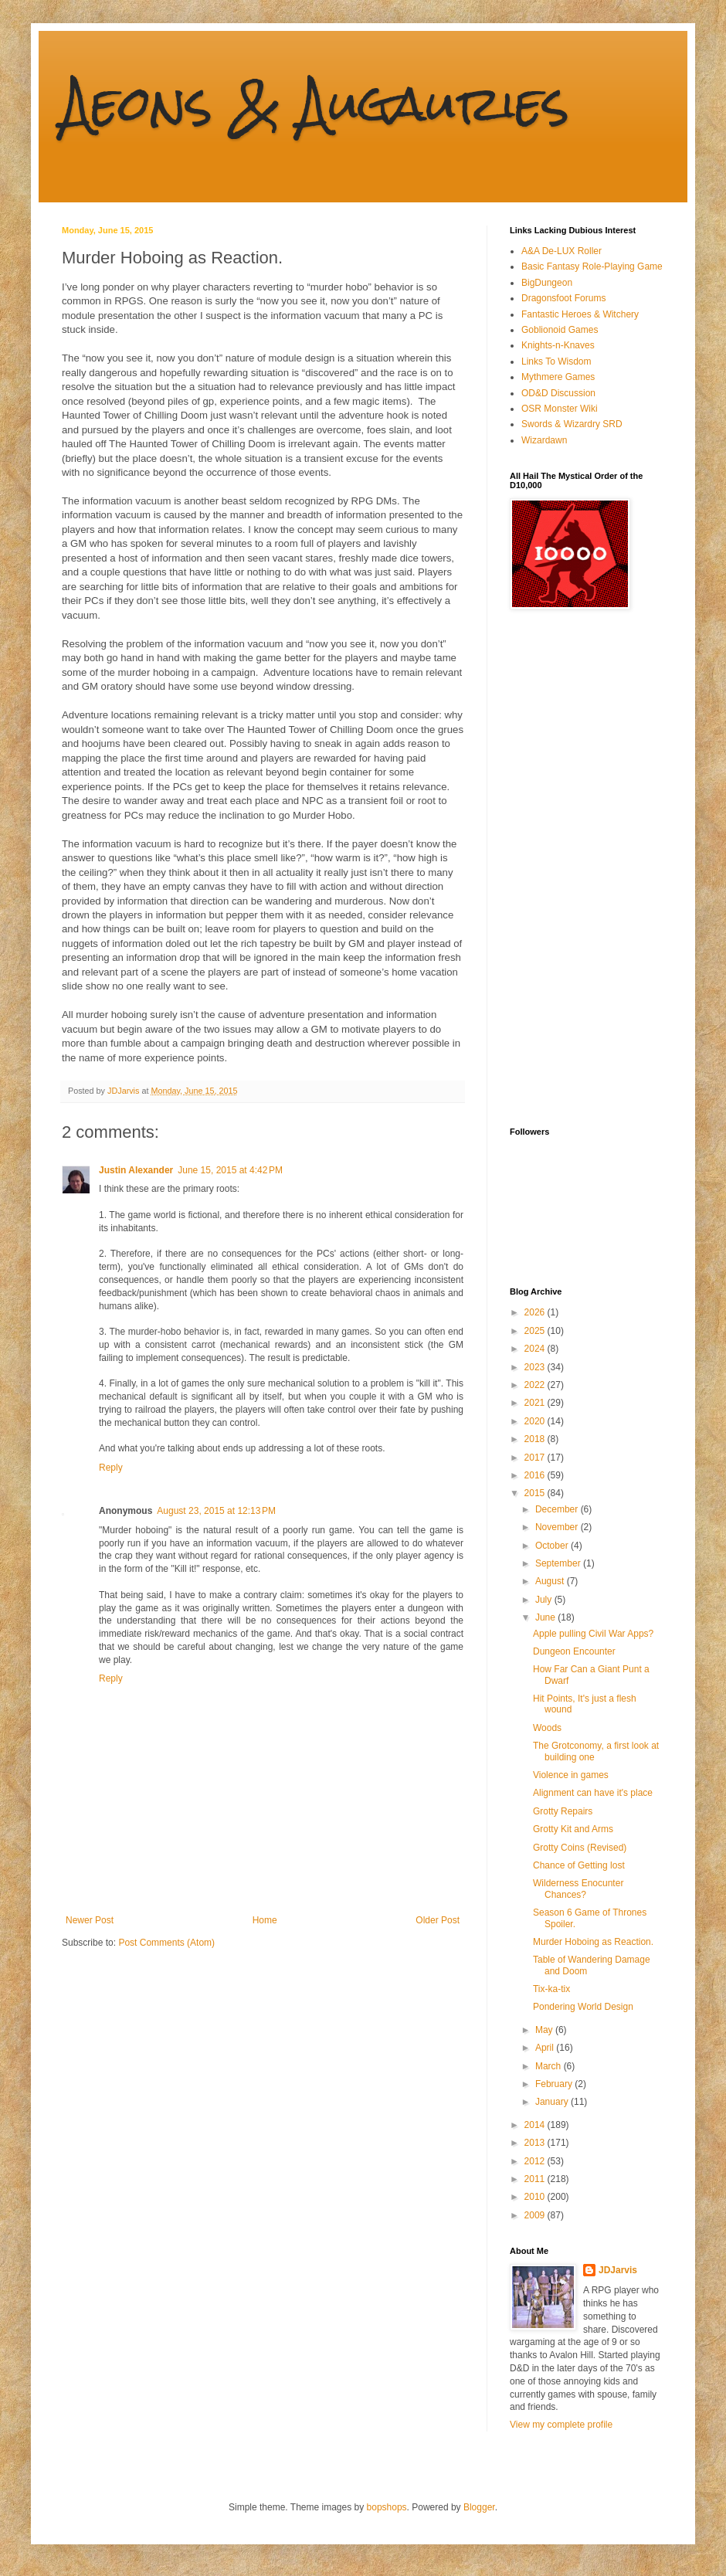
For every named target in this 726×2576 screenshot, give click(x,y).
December (558, 1509)
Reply (111, 1467)
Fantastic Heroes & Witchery (580, 314)
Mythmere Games (558, 377)
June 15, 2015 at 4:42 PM (230, 1170)
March (549, 2066)
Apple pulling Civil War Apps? (593, 1633)
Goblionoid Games (559, 329)
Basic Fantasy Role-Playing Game (592, 266)
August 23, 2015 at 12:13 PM (216, 1510)
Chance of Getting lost (579, 1865)
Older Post (438, 1920)
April (545, 2047)
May (545, 2029)
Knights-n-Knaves (558, 345)
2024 (536, 1348)
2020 (536, 1421)
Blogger (479, 2507)
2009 (536, 2215)
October (553, 1545)
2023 (536, 1367)
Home (265, 1920)
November (558, 1527)
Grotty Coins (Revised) (579, 1847)
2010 (536, 2196)
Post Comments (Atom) (166, 1942)
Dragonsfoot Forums (563, 298)
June (546, 1617)
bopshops (387, 2507)
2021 (536, 1402)
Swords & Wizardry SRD (572, 424)
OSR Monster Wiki (559, 408)
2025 (536, 1330)
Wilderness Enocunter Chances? (578, 1888)
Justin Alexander (136, 1170)
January (553, 2101)
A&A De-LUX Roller (561, 251)
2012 (536, 2161)
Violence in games (571, 1775)
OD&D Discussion (558, 393)
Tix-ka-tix (551, 1989)
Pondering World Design (583, 2006)
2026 (536, 1312)
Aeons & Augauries (315, 103)
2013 (536, 2142)
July (545, 1599)
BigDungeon (546, 282)
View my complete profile (561, 2424)
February (555, 2084)
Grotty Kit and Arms (573, 1829)
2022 (536, 1385)
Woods (547, 1727)
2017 (536, 1457)
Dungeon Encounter (574, 1651)
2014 (536, 2125)
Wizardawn (544, 440)
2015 (536, 1493)
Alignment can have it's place (593, 1792)
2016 (536, 1475)
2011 (536, 2179)
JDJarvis (618, 2270)
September (559, 1563)
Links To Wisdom (556, 361)
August (551, 1581)
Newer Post (90, 1920)
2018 (536, 1439)
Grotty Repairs (562, 1811)
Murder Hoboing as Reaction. (593, 1941)
